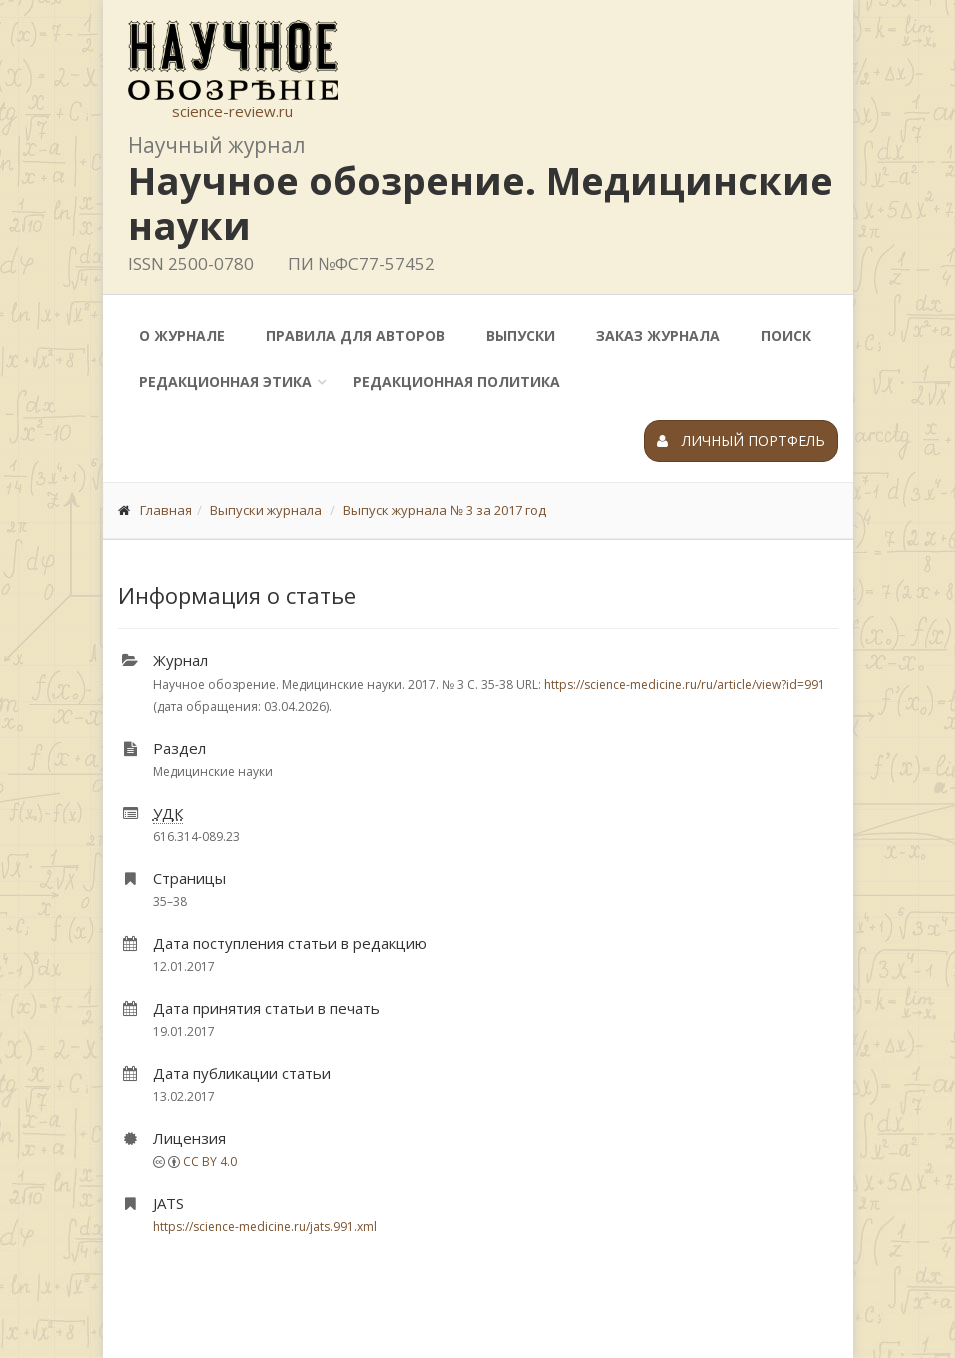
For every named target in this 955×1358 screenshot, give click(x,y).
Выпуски (520, 335)
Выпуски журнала (266, 510)
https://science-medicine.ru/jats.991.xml (265, 1226)
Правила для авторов (355, 335)
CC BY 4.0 (210, 1161)
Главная (166, 510)
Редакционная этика (225, 381)
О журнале (182, 335)
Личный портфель (741, 440)
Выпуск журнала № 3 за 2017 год (444, 510)
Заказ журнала (658, 335)
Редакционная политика (456, 381)
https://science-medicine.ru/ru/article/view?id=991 (684, 684)
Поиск (786, 335)
